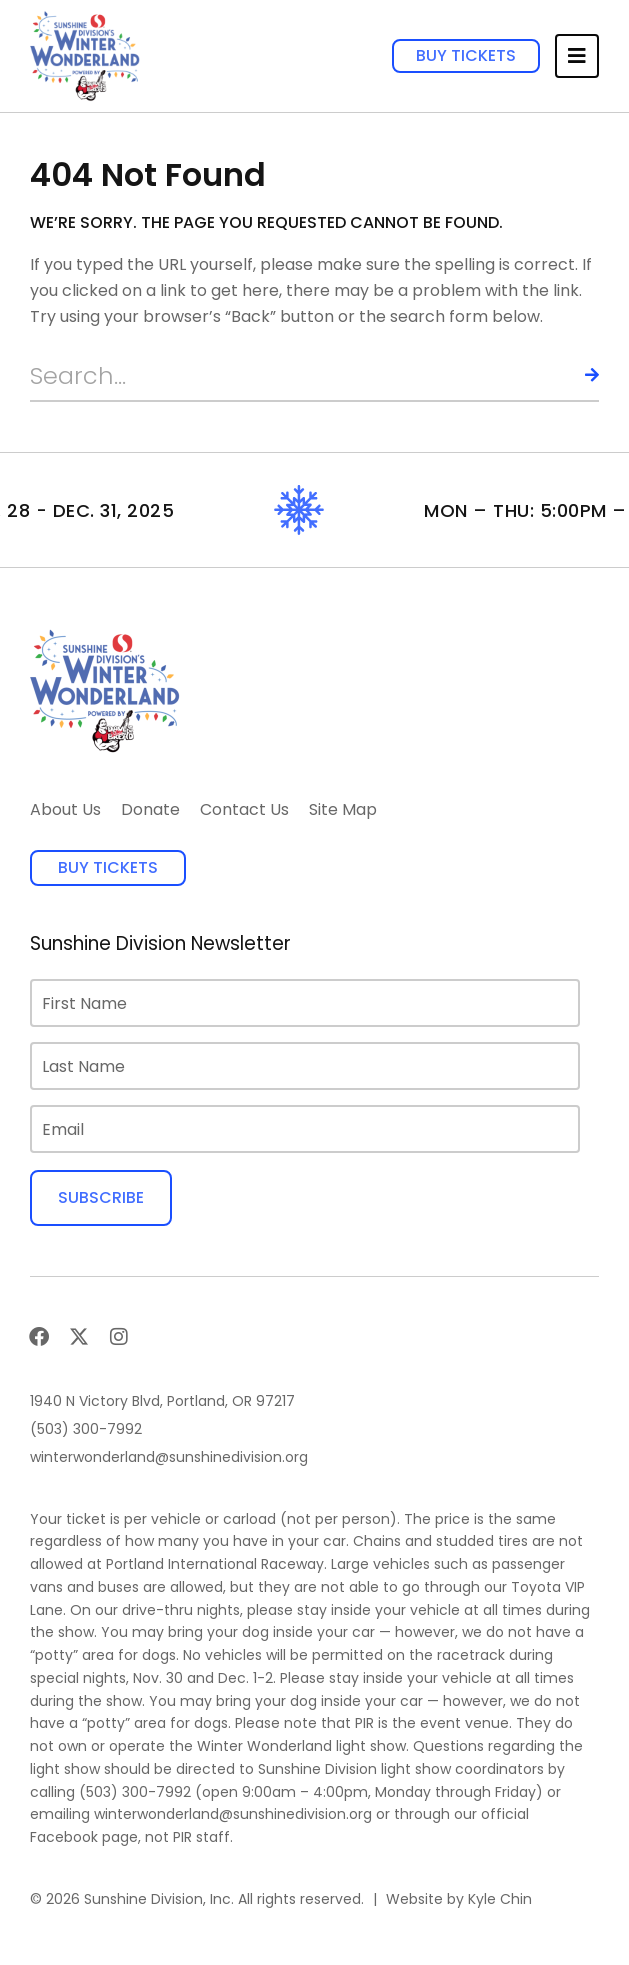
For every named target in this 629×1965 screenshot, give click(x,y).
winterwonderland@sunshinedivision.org (233, 1814)
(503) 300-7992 (135, 1792)
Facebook (64, 1837)
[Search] (574, 376)
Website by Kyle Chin (459, 1899)
